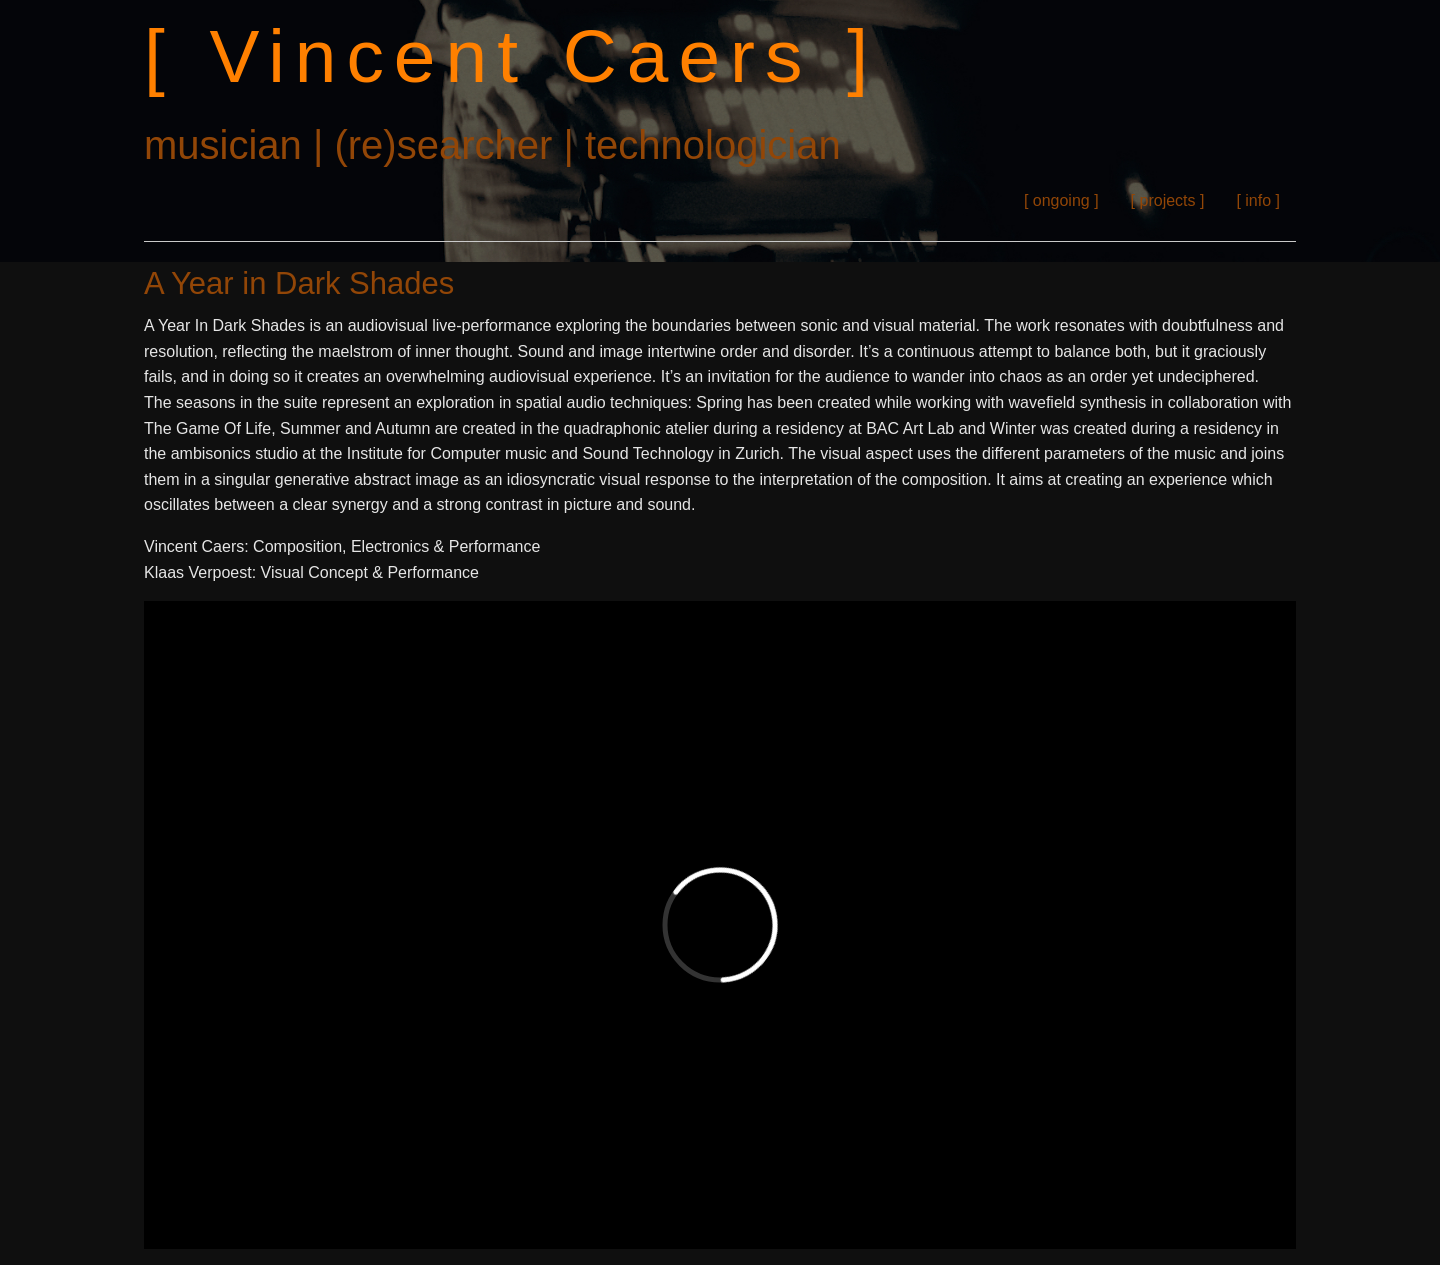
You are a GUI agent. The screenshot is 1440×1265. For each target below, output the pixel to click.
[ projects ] (1168, 200)
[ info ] (1258, 200)
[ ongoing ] (1061, 200)
